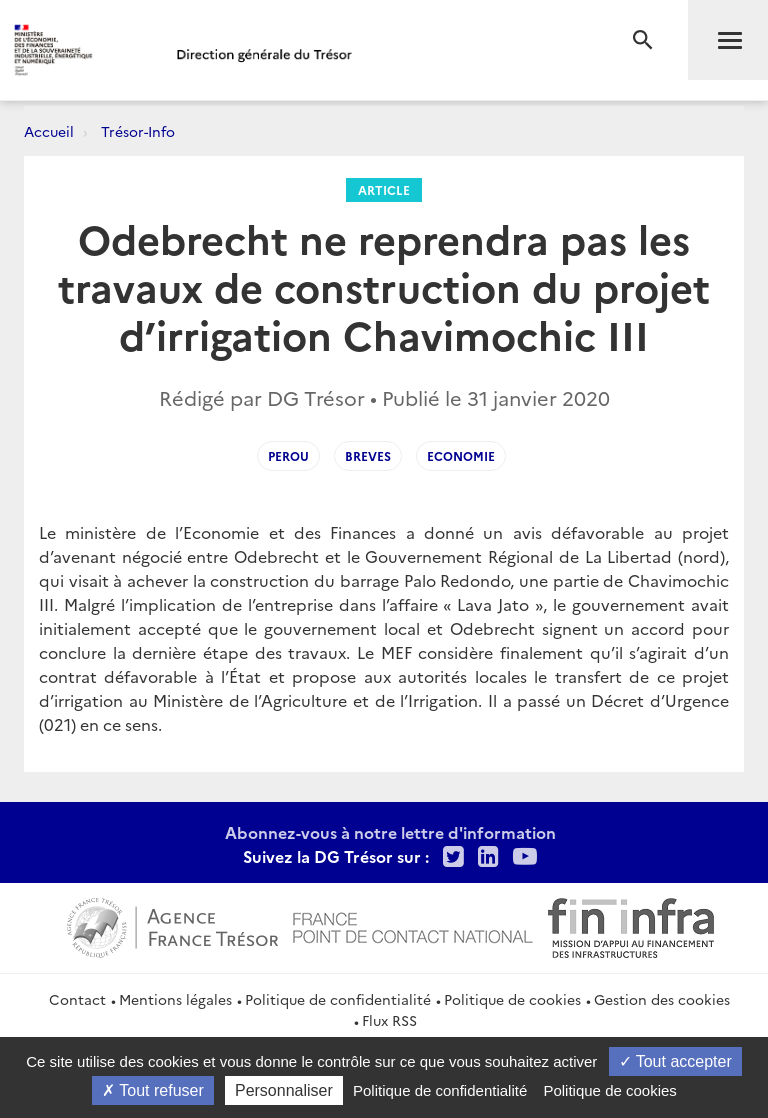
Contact (77, 999)
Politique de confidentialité (338, 999)
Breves (368, 455)
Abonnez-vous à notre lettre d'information (390, 832)
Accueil (49, 131)
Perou (288, 455)
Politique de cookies (512, 999)
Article (384, 189)
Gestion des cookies (662, 999)
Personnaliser (284, 1090)
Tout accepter (675, 1061)
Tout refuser (153, 1090)
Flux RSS (389, 1020)
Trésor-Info (138, 131)
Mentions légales (175, 999)
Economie (461, 455)
